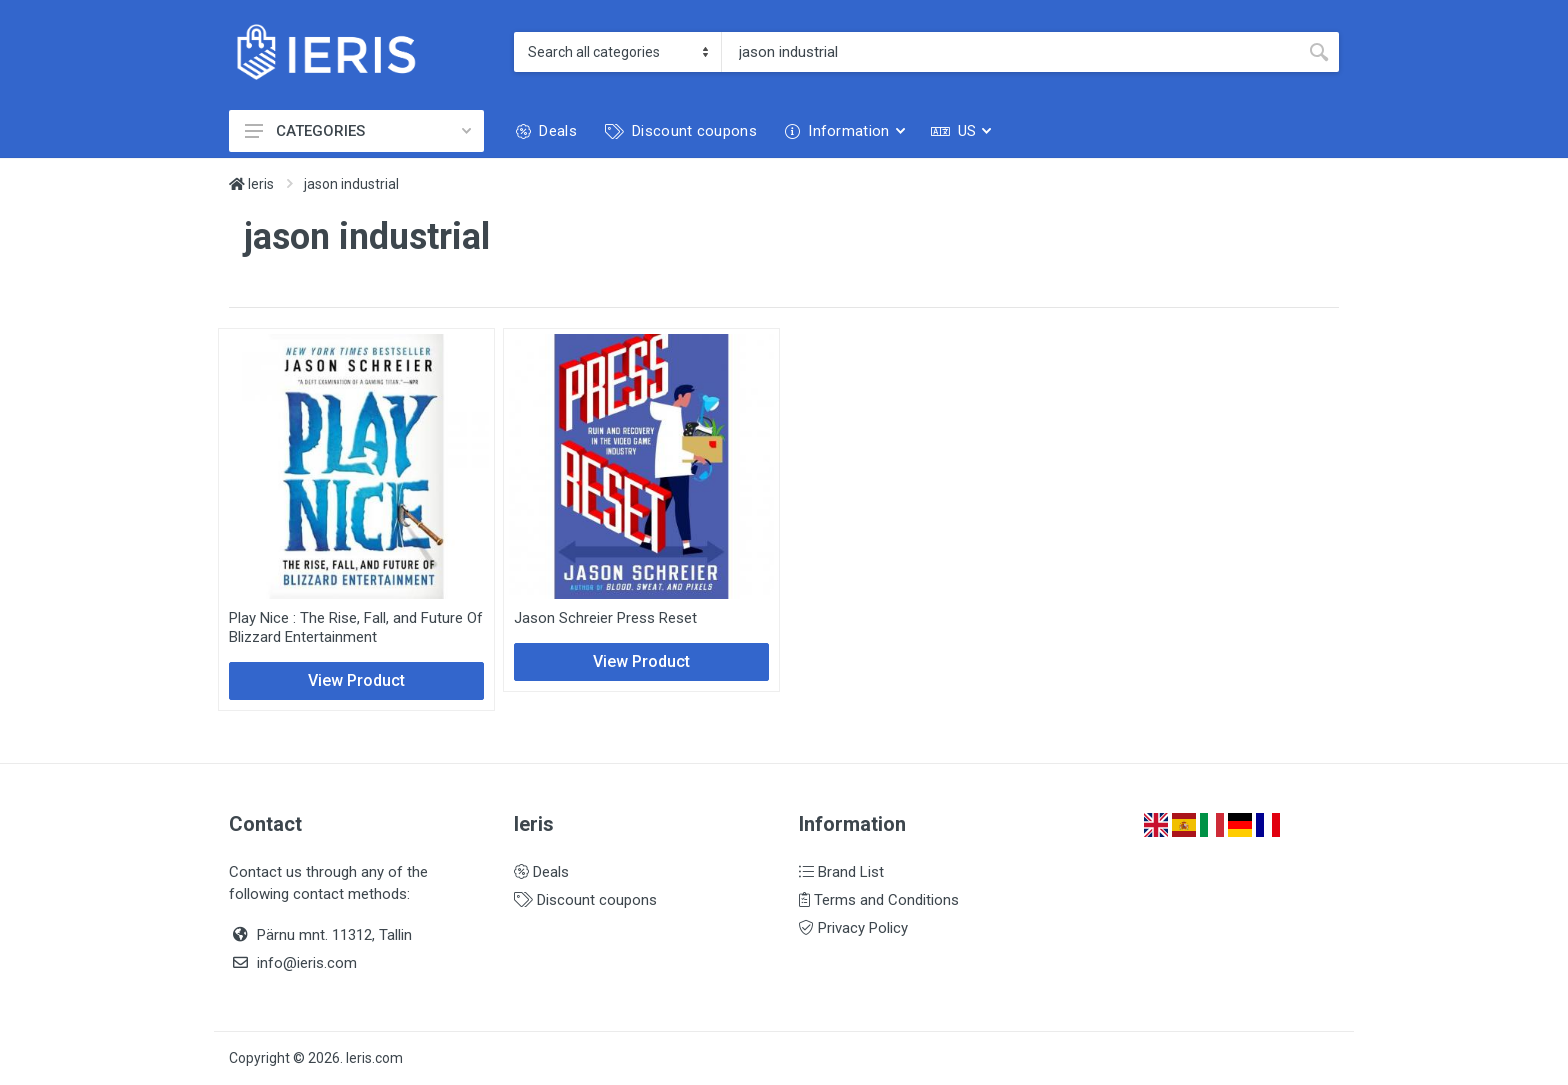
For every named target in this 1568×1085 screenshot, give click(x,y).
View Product (356, 680)
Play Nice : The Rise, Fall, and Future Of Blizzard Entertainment (356, 627)
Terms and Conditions (879, 900)
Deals (541, 872)
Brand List (841, 872)
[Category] (618, 52)
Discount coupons (585, 900)
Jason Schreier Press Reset (605, 618)
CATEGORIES (358, 131)
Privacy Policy (853, 928)
